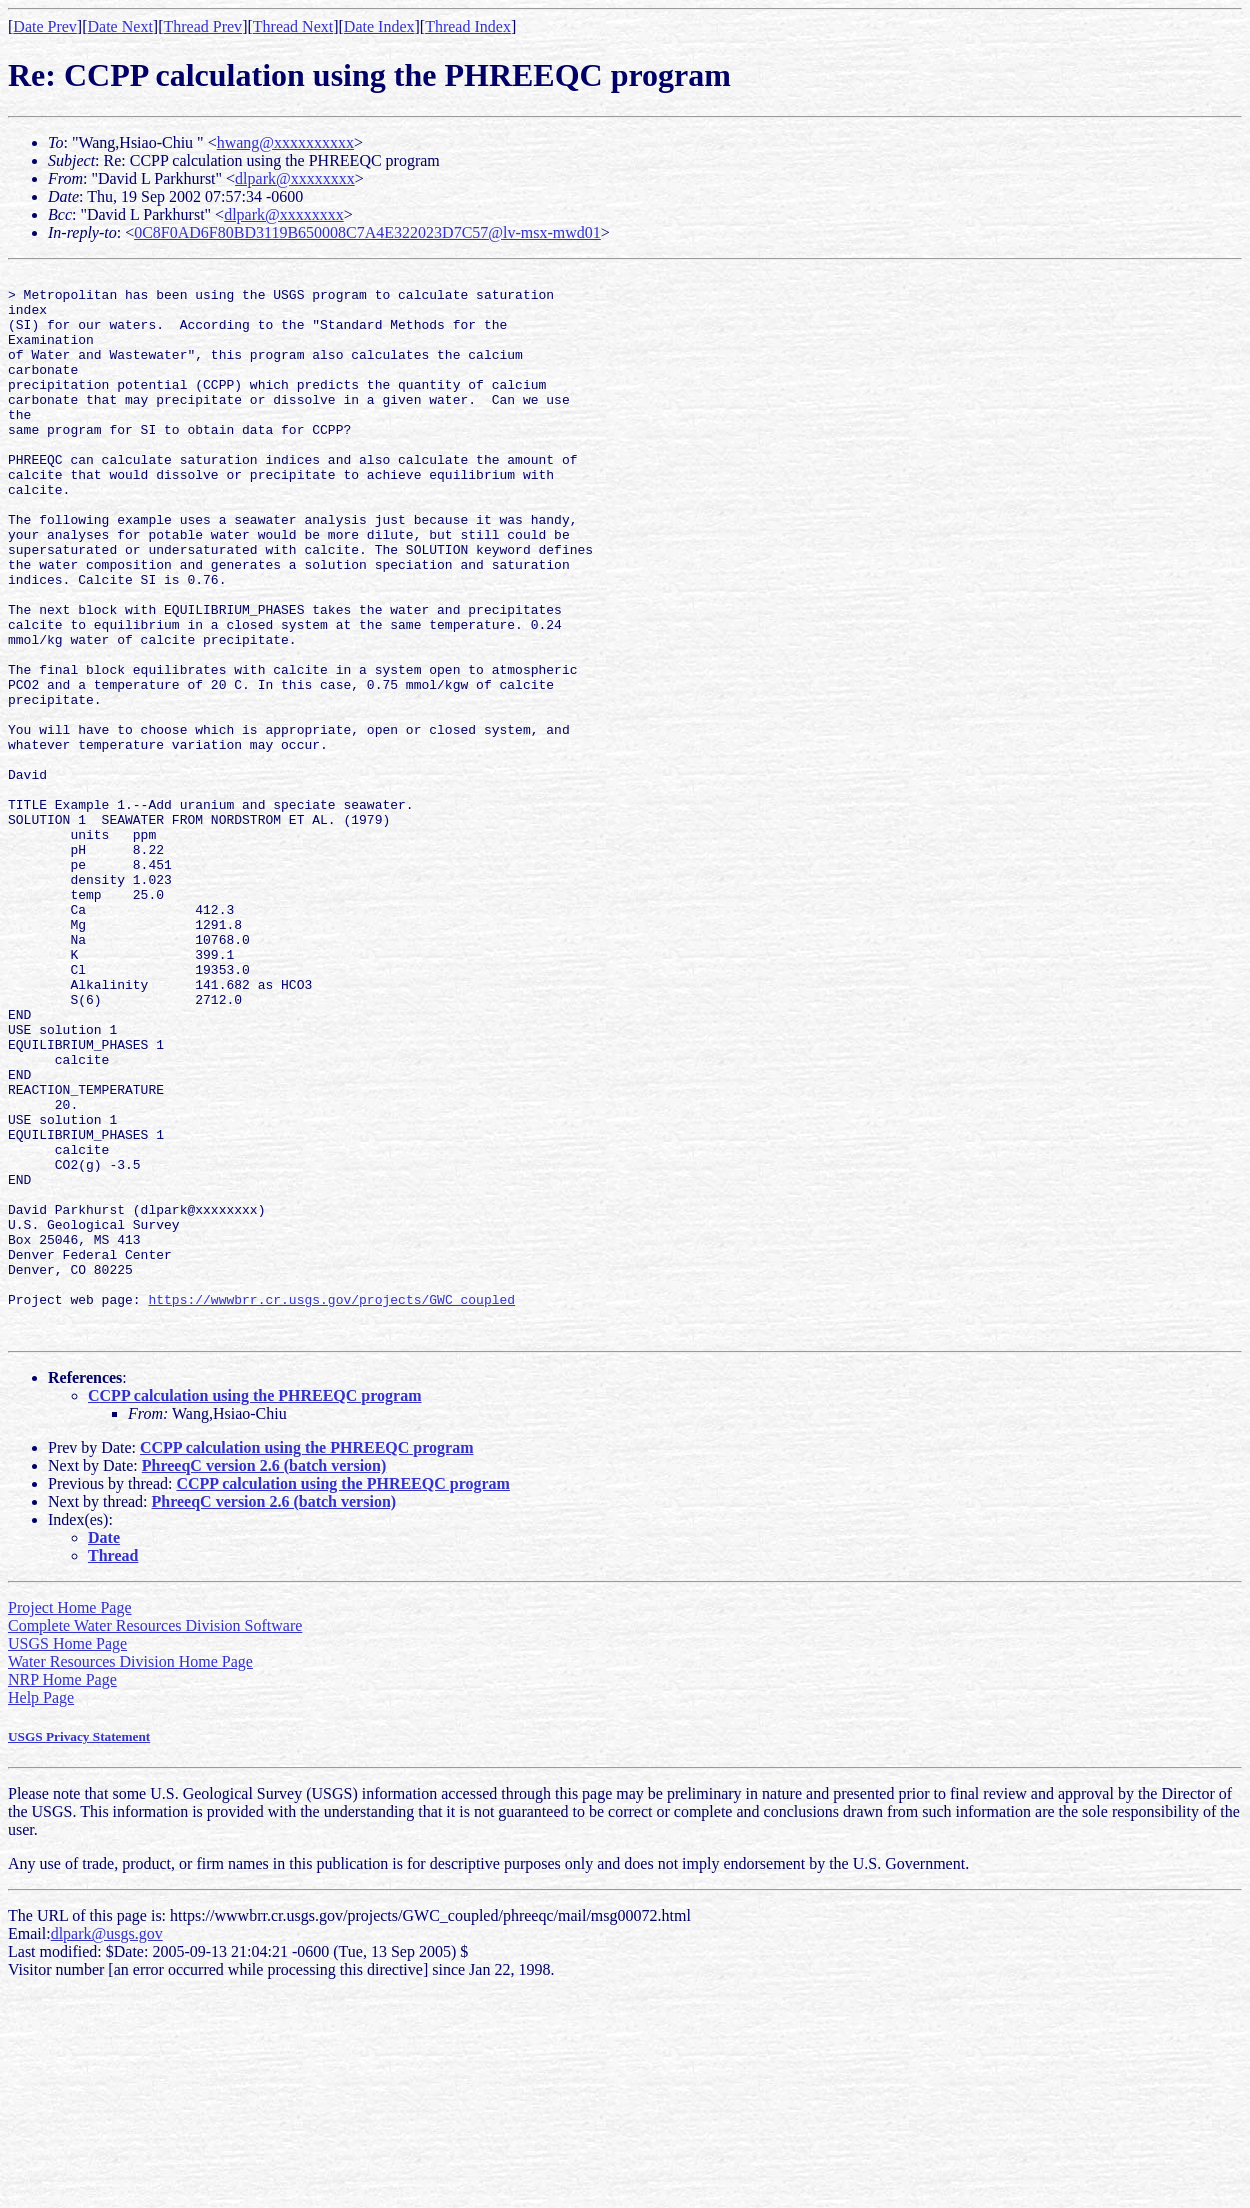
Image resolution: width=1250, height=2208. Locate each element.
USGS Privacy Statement (79, 1949)
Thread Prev (202, 26)
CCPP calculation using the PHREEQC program (255, 1608)
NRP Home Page (62, 1892)
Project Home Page (70, 1820)
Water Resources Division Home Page (130, 1874)
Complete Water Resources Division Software (155, 1838)
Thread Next (293, 26)
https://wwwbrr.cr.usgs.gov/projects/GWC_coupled (331, 1506)
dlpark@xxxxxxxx (295, 178)
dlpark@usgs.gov (107, 2146)
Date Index (379, 26)
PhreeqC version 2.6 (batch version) (264, 1678)
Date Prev (45, 26)
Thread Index (468, 26)
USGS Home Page (67, 1856)
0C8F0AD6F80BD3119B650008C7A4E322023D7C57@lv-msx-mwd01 (367, 232)
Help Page (41, 1910)
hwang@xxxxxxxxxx (285, 142)
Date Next (120, 26)
